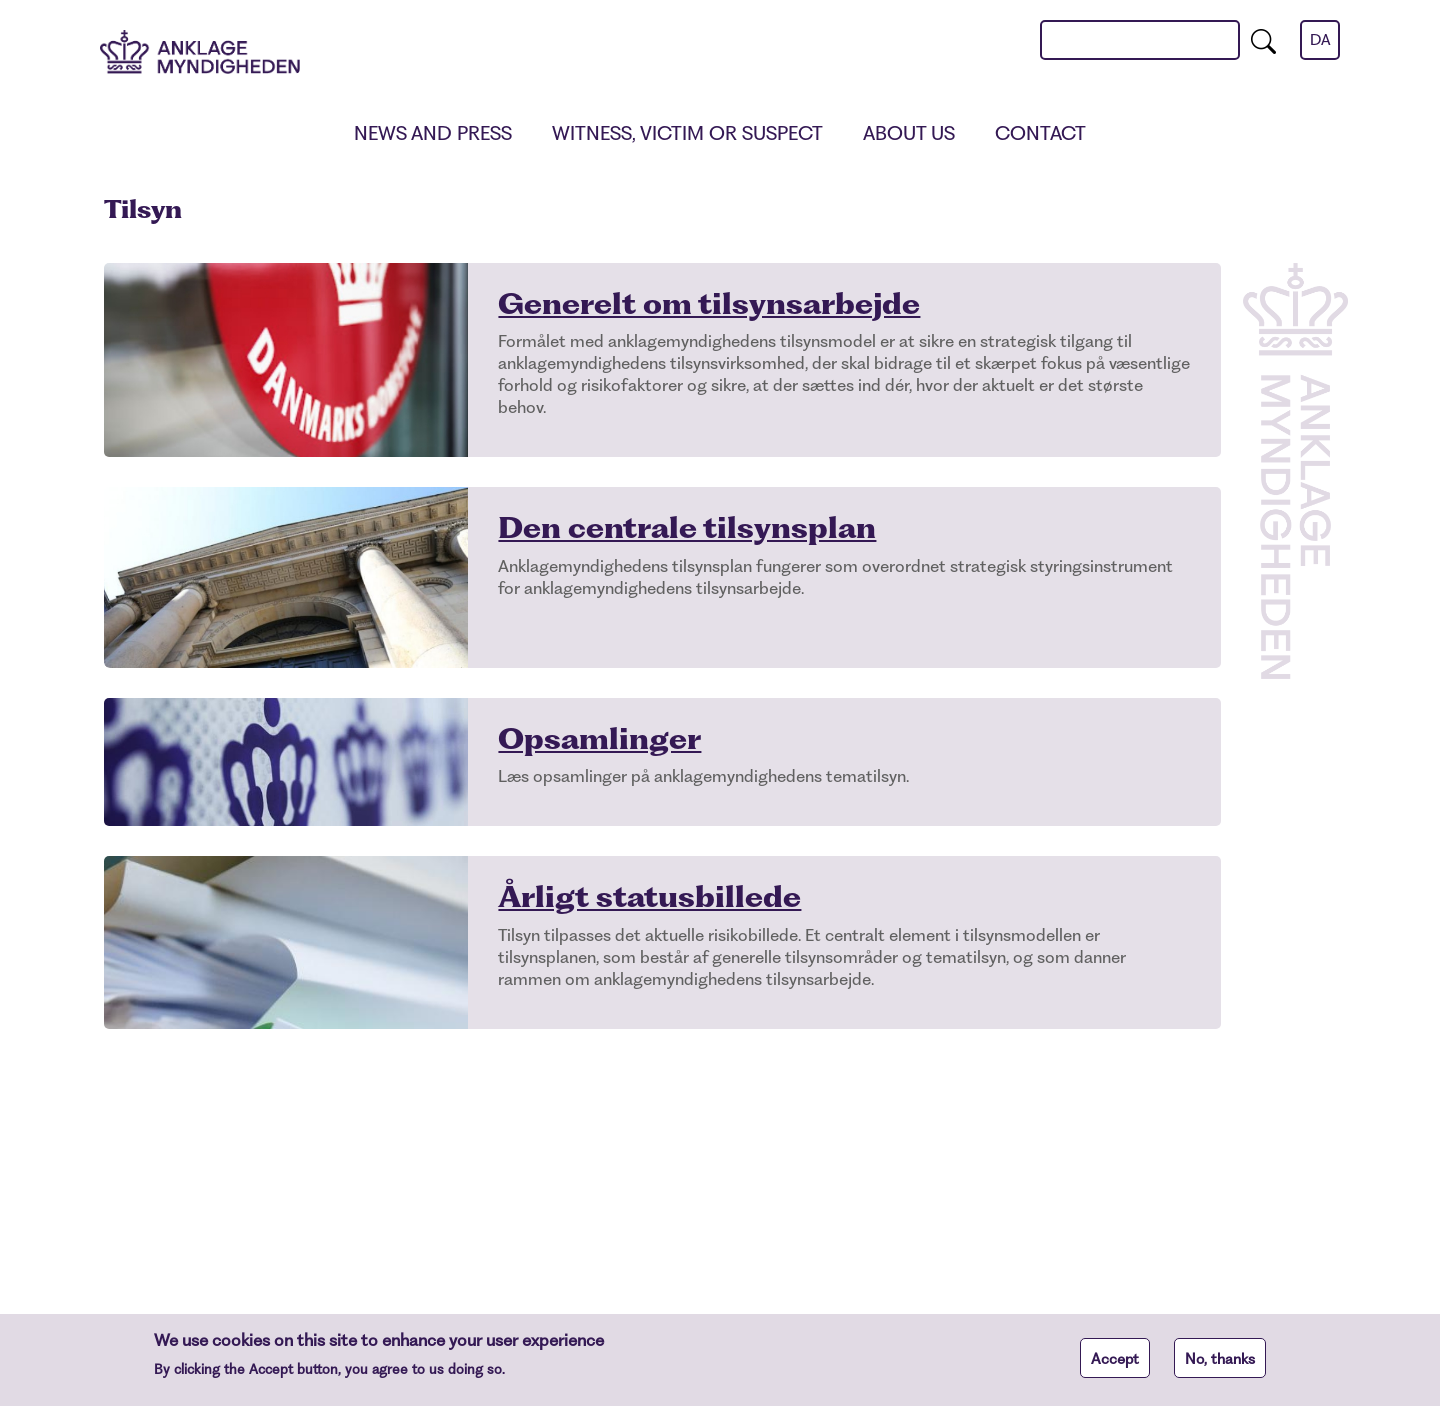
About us (909, 133)
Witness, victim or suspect (687, 133)
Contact (1040, 133)
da (1320, 40)
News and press (433, 133)
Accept (1115, 1364)
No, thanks (1220, 1364)
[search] (1263, 40)
